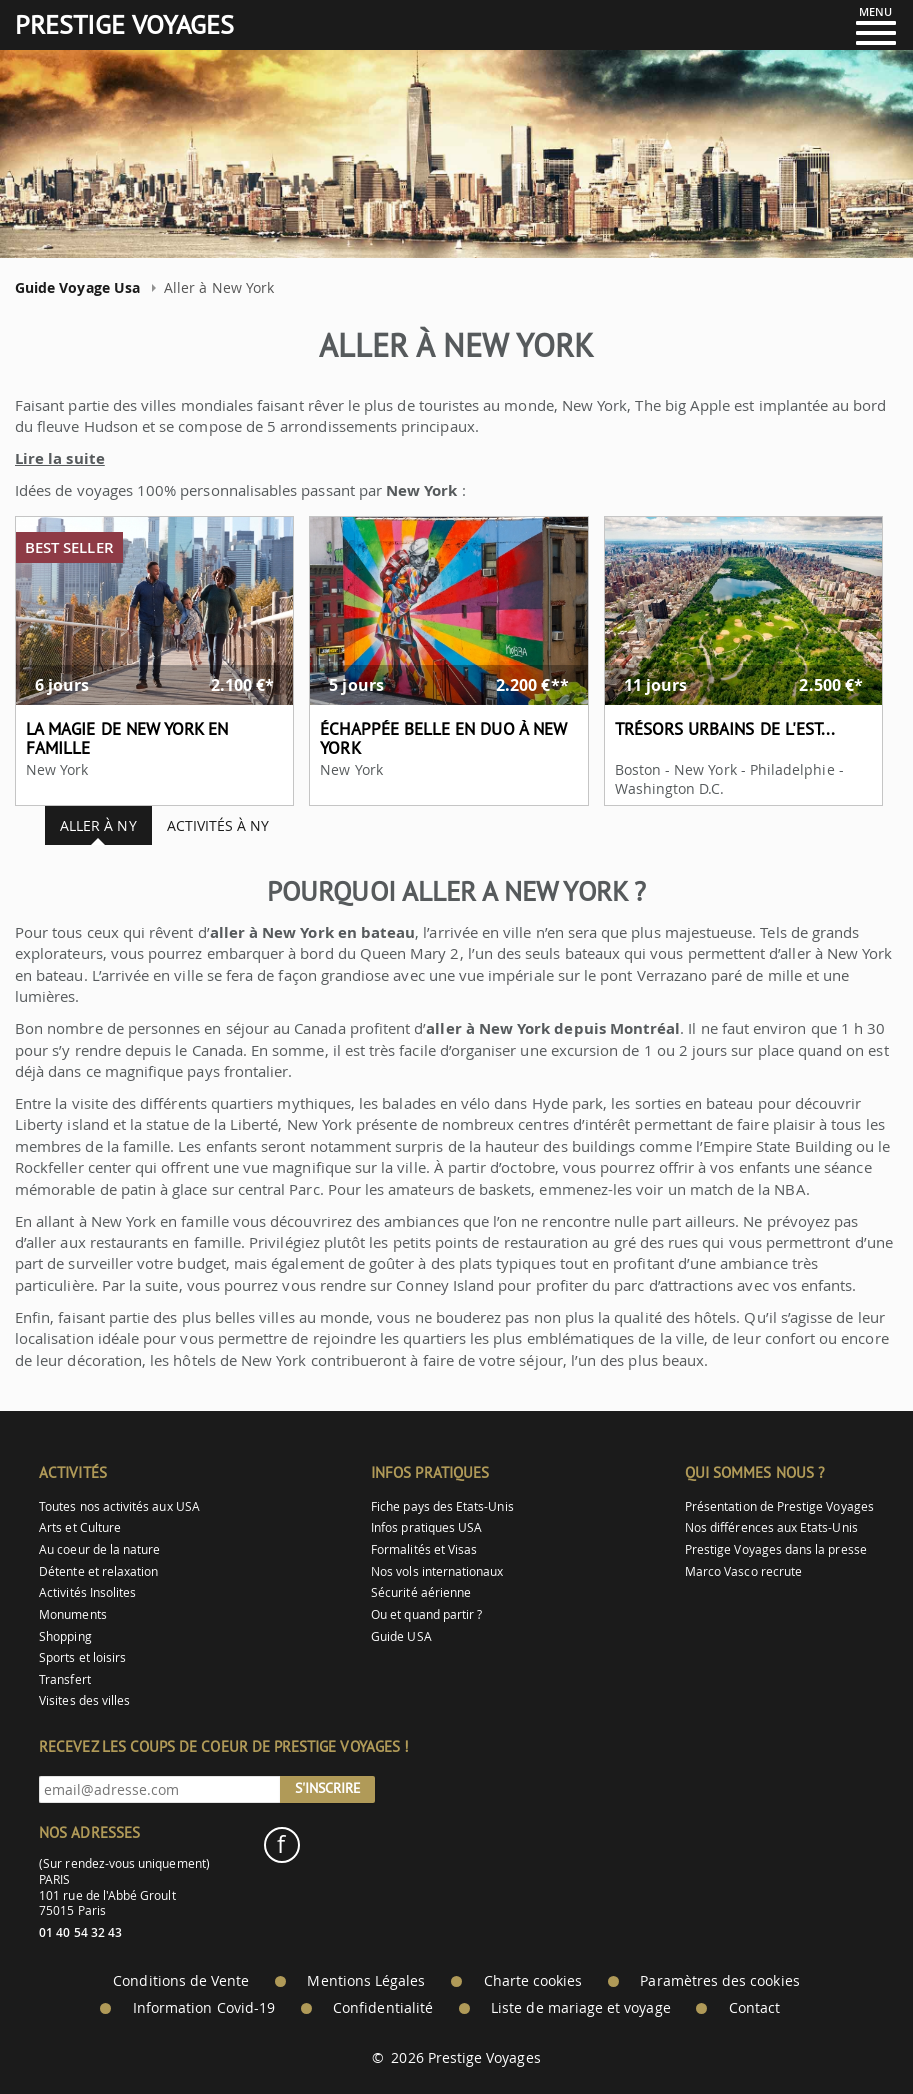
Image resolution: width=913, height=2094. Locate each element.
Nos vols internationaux (437, 1571)
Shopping (65, 1636)
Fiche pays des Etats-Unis (442, 1506)
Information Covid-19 (204, 2008)
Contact (754, 2008)
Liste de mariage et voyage (581, 2008)
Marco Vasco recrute (743, 1571)
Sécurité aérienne (421, 1592)
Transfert (65, 1679)
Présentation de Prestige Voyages (779, 1506)
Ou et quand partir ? (426, 1614)
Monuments (73, 1614)
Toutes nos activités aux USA (119, 1506)
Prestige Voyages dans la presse (776, 1549)
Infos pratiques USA (426, 1527)
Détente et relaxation (98, 1571)
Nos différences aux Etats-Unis (771, 1527)
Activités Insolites (87, 1592)
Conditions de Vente (181, 1981)
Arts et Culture (80, 1527)
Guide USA (401, 1636)
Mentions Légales (366, 1981)
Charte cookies (533, 1981)
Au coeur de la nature (99, 1549)
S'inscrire (328, 1788)
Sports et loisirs (82, 1657)
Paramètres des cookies (719, 1981)
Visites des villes (84, 1700)
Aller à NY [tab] (98, 825)
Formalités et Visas (424, 1549)
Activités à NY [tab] (218, 825)
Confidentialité (383, 2008)
